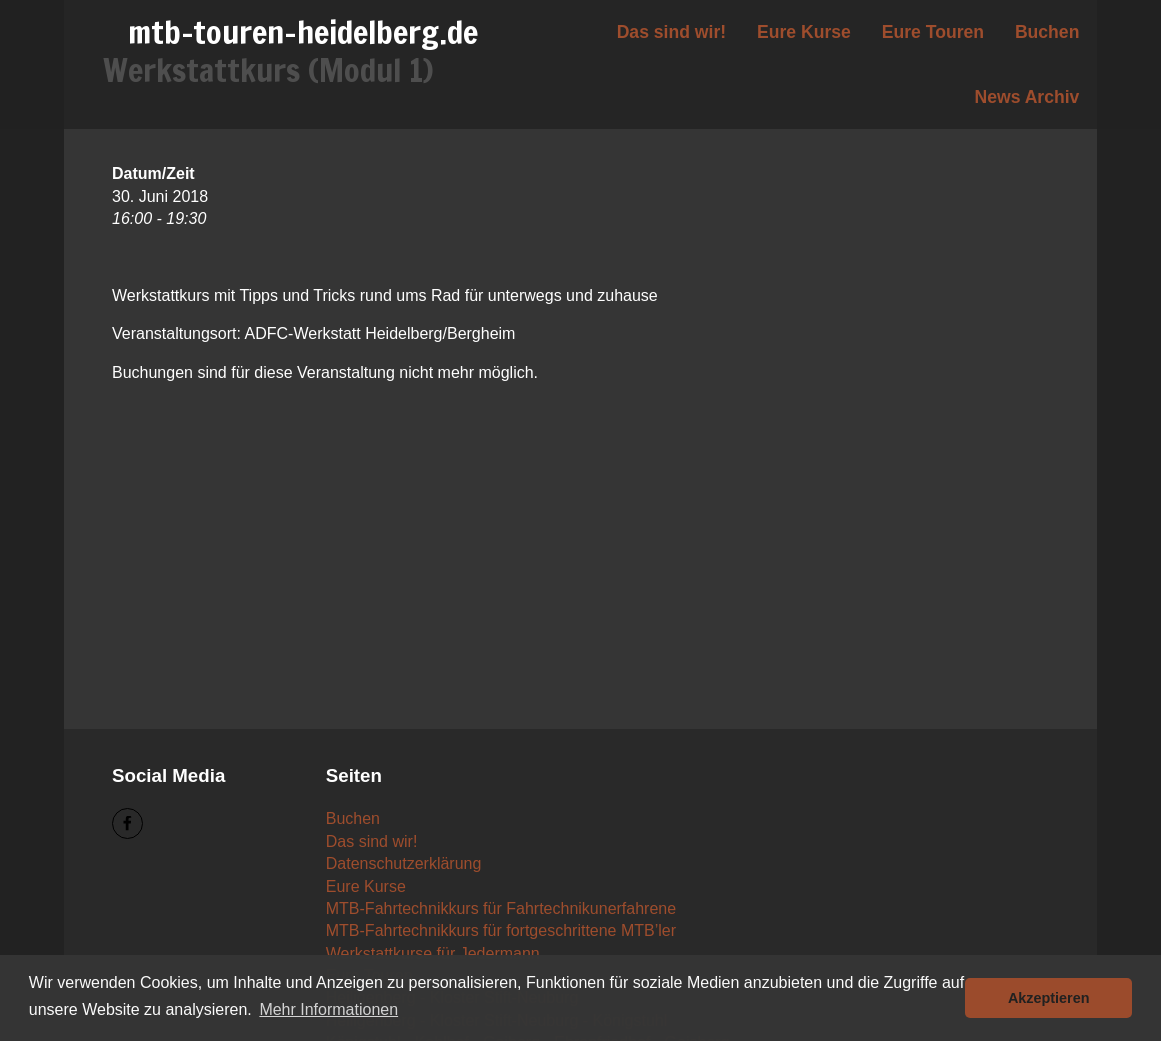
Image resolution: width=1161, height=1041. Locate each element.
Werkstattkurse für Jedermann (433, 953)
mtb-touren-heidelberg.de (303, 32)
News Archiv (1026, 97)
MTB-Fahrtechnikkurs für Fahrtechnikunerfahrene (501, 908)
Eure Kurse (804, 32)
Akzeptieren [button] (1049, 998)
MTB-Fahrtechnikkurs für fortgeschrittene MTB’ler (501, 930)
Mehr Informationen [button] (328, 1009)
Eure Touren (933, 32)
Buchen (1047, 32)
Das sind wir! (672, 32)
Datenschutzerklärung (404, 863)
